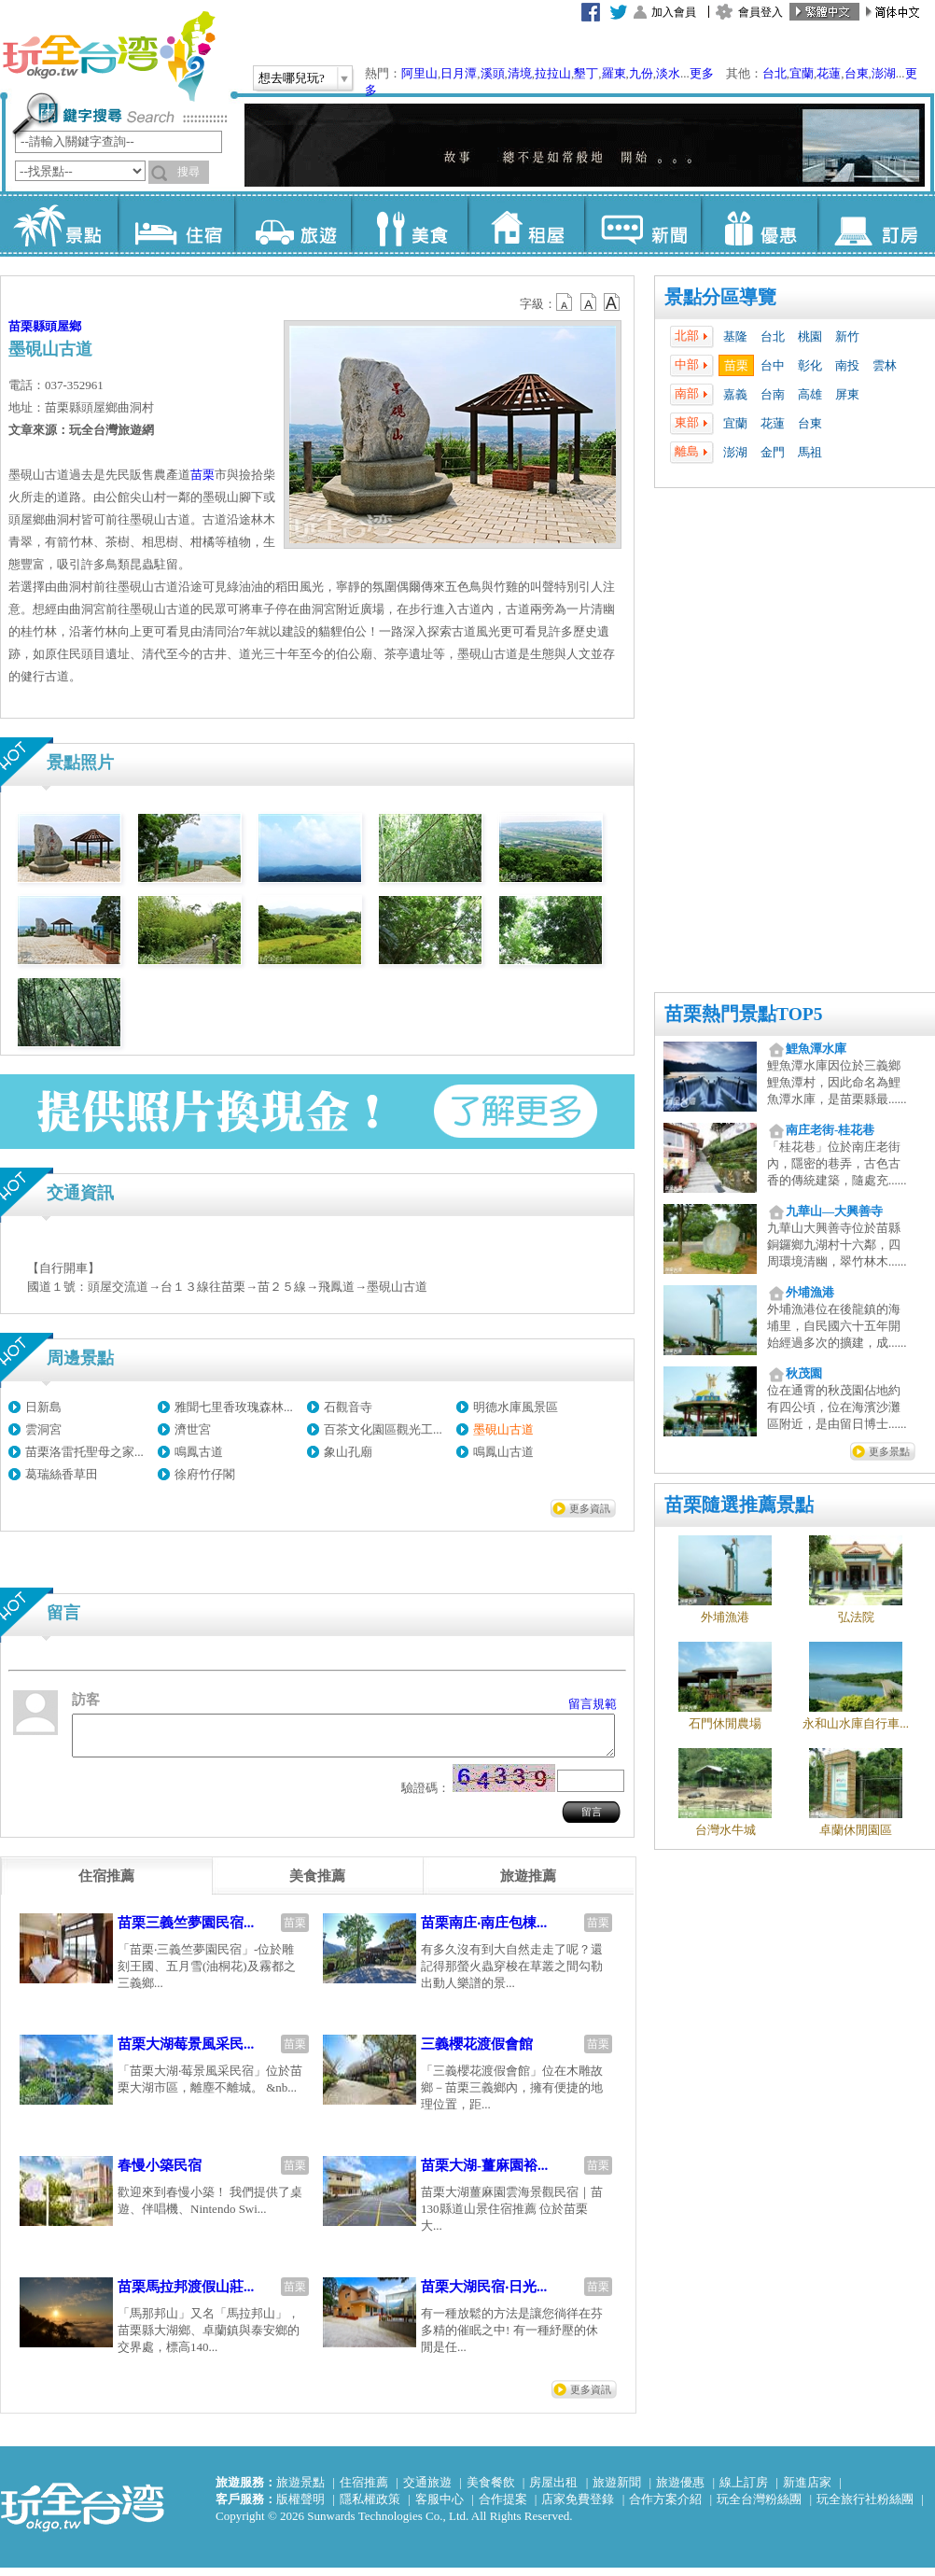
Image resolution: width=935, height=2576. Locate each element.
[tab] (106, 1884)
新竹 (847, 336)
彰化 (810, 365)
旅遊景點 (300, 2491)
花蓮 (828, 73)
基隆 (735, 336)
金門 (773, 452)
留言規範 (592, 1704)
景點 (59, 224)
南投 (847, 365)
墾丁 (586, 73)
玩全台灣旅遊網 (108, 56)
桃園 (810, 336)
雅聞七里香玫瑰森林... (233, 1407)
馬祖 (810, 452)
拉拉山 (553, 73)
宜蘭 (801, 73)
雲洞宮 (43, 1429)
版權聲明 (300, 2507)
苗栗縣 (26, 326)
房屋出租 (553, 2491)
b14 (612, 302)
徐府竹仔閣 (204, 1474)
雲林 (884, 365)
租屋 (526, 224)
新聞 (642, 224)
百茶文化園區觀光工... (383, 1429)
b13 (588, 302)
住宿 (176, 224)
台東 (856, 73)
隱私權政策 (370, 2507)
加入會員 (673, 12)
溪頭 (493, 73)
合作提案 (503, 2507)
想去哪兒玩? (291, 78)
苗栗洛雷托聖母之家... (84, 1452)
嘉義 (735, 394)
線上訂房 (743, 2491)
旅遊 (292, 224)
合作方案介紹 (665, 2507)
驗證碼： (425, 1796)
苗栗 (736, 365)
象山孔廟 (348, 1452)
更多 (702, 73)
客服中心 (439, 2507)
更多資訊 (589, 1508)
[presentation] (106, 1884)
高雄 (810, 394)
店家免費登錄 (577, 2507)
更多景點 (889, 1451)
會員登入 (760, 12)
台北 (774, 73)
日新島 (43, 1407)
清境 (520, 73)
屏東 (847, 394)
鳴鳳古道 (198, 1452)
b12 (565, 302)
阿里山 (419, 73)
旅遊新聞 (617, 2491)
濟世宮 (192, 1429)
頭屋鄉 (63, 326)
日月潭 (458, 73)
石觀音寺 (348, 1407)
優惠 (759, 224)
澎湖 (884, 73)
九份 (641, 73)
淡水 (668, 73)
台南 (773, 394)
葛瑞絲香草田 (61, 1474)
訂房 (875, 224)
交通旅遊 (427, 2491)
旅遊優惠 (680, 2491)
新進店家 (807, 2491)
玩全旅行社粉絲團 (865, 2507)
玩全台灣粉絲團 (759, 2507)
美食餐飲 (491, 2491)
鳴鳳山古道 (503, 1452)
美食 (409, 224)
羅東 (614, 73)
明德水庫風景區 (515, 1407)
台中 (773, 365)
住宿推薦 (364, 2491)
